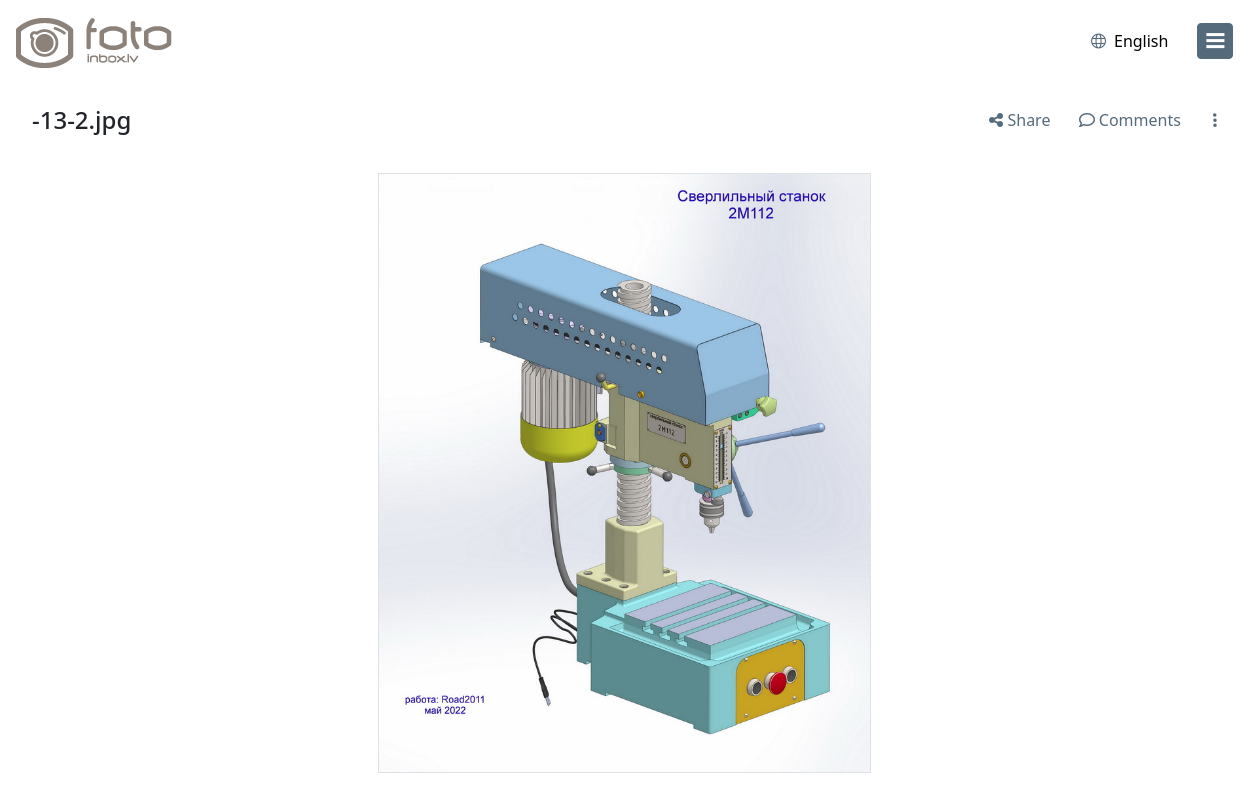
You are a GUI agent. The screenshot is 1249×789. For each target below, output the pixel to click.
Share (1019, 120)
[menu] (1215, 41)
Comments (1130, 120)
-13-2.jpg (81, 119)
